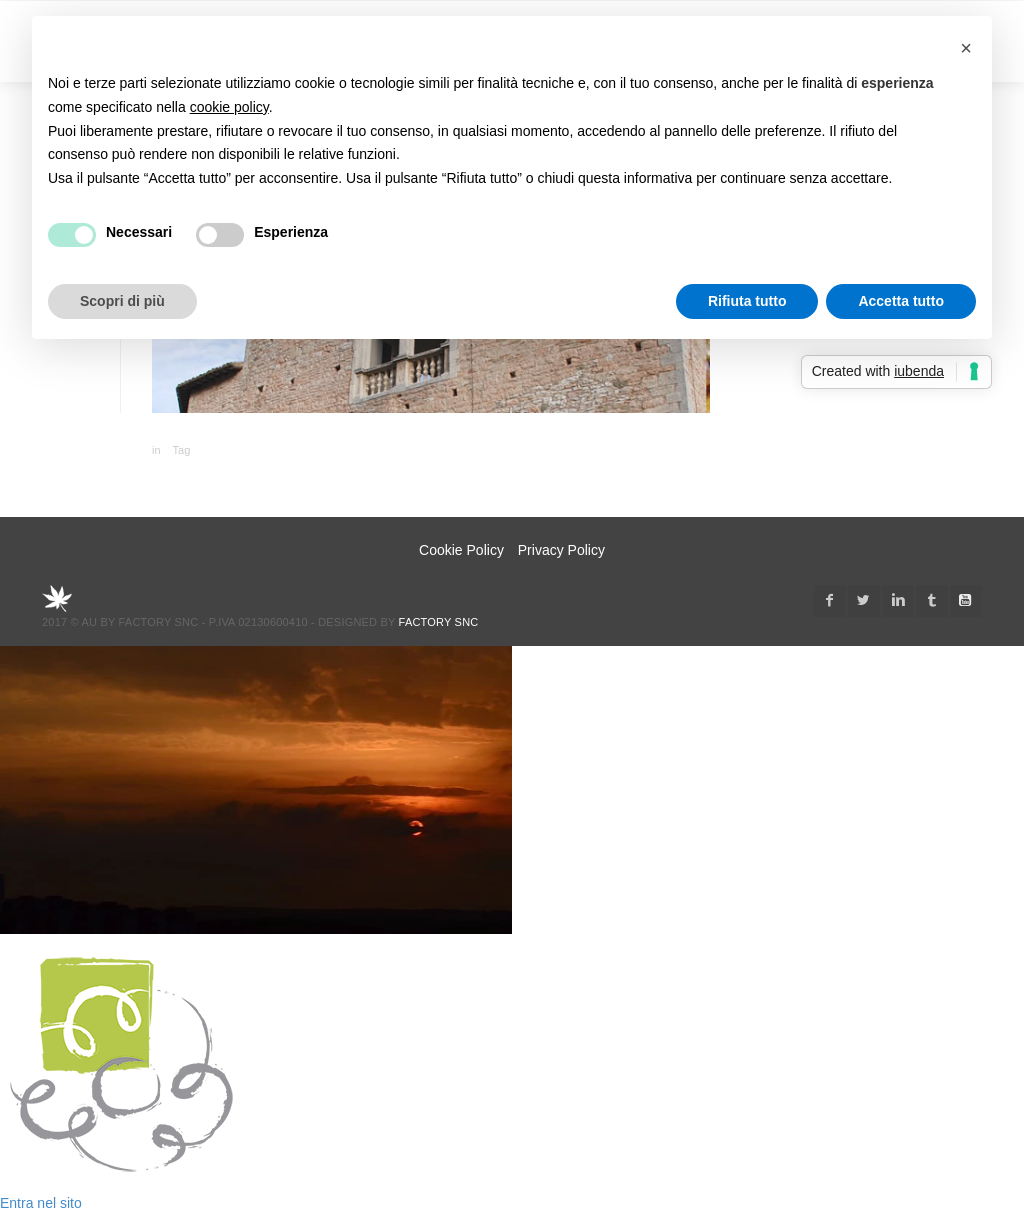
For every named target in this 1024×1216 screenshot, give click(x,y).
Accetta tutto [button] (901, 301)
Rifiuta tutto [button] (747, 301)
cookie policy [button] (229, 107)
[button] (966, 48)
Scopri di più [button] (122, 301)
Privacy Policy (561, 550)
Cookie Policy (461, 550)
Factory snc (439, 622)
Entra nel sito (41, 1203)
